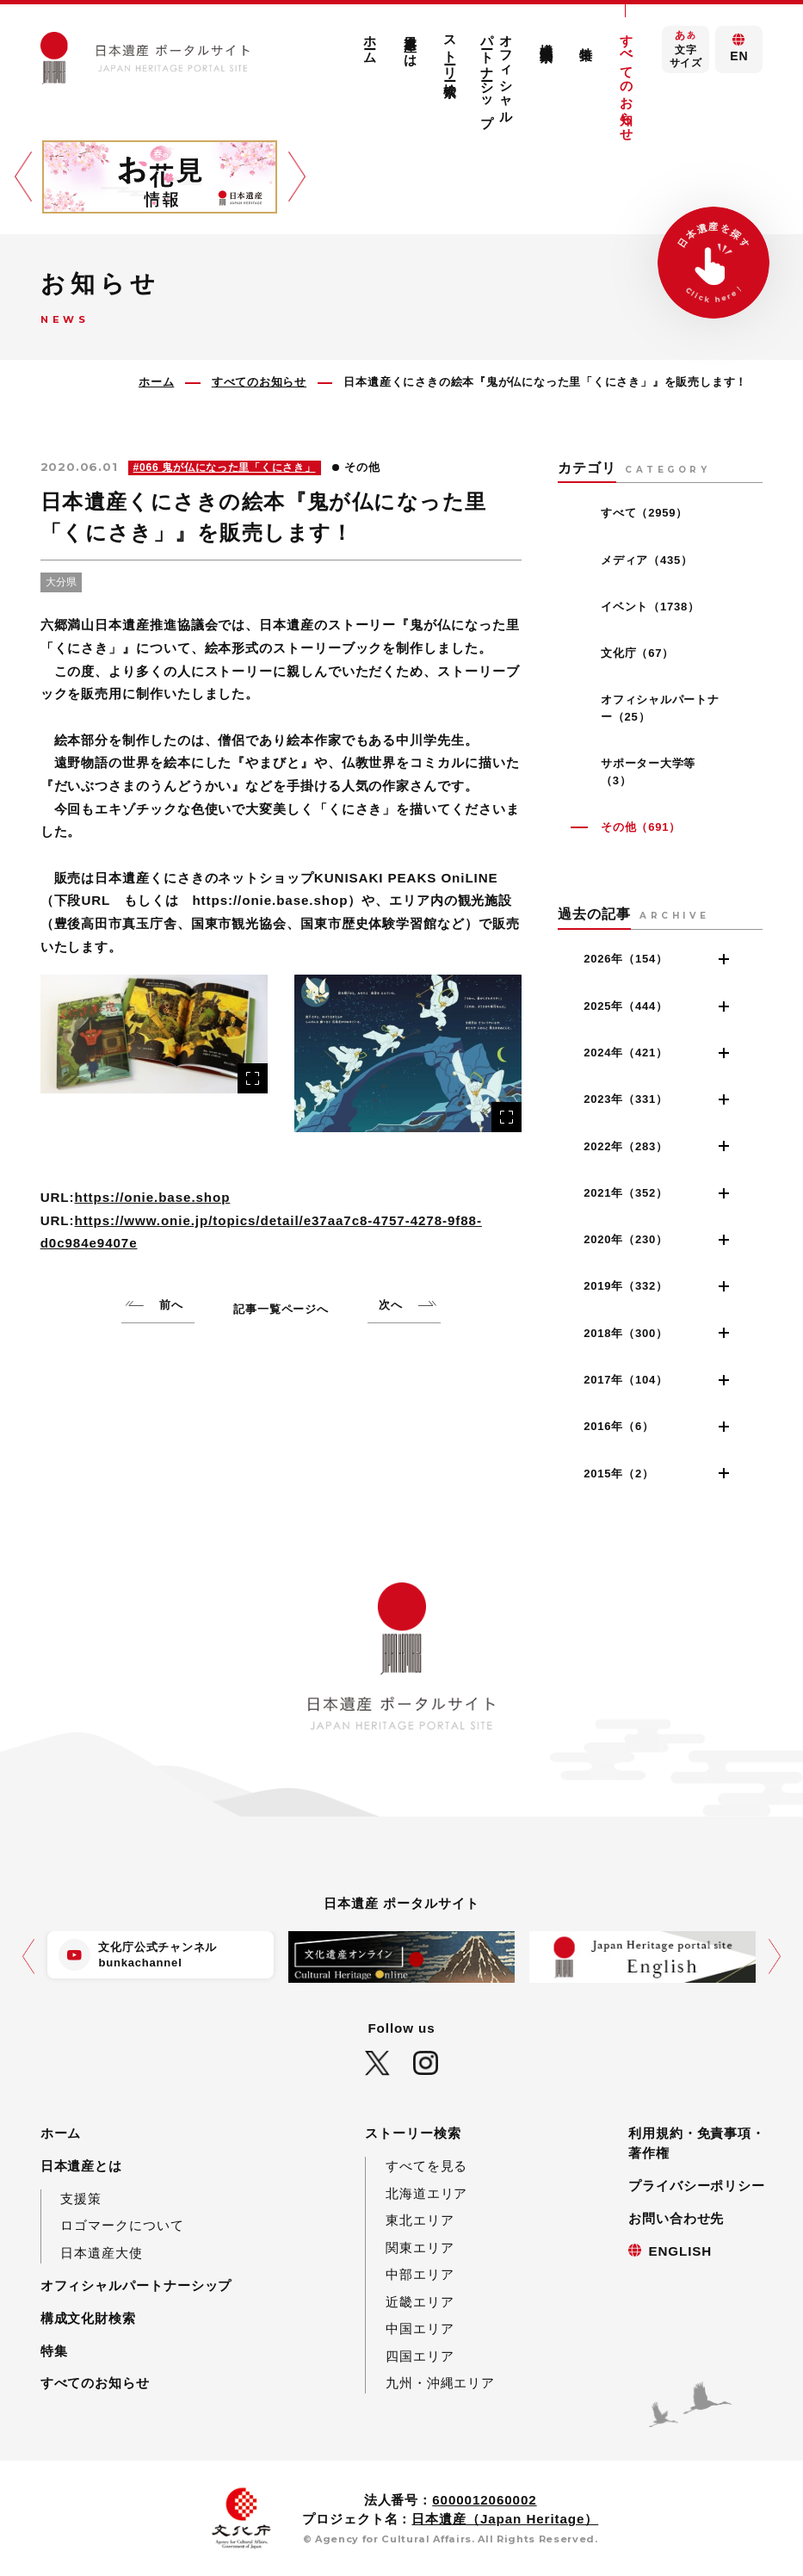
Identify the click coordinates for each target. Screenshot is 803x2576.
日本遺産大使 (101, 2252)
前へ (171, 1304)
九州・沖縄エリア (440, 2382)
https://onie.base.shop (153, 1197)
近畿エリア (420, 2301)
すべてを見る (426, 2165)
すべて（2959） (644, 512)
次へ (391, 1304)
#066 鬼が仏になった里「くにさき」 (224, 467)
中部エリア (420, 2274)
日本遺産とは (411, 42)
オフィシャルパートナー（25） (660, 708)
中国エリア (420, 2328)
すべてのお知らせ (627, 80)
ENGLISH (680, 2251)
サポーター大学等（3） (648, 772)
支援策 (81, 2198)
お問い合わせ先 (676, 2218)
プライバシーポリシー (696, 2185)
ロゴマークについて (121, 2225)
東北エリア (420, 2220)
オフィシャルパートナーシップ (496, 73)
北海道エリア (426, 2193)
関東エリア (420, 2247)
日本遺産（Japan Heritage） (504, 2518)
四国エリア (420, 2356)
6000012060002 (484, 2499)
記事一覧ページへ (280, 1309)
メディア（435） (647, 560)
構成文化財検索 (547, 37)
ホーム (370, 42)
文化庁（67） (637, 653)
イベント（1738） (650, 606)
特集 (586, 39)
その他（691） (641, 826)
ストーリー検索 (450, 50)
